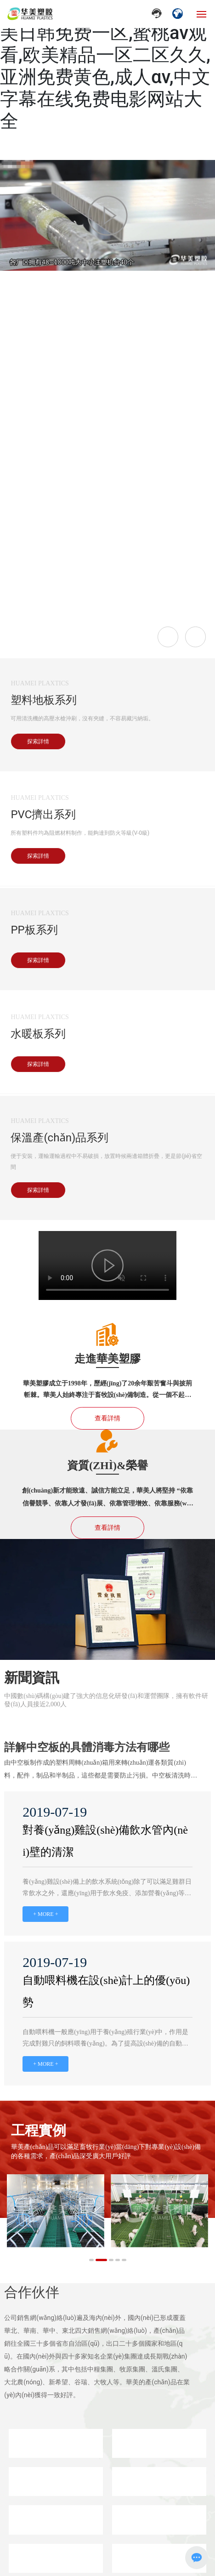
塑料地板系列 (44, 700)
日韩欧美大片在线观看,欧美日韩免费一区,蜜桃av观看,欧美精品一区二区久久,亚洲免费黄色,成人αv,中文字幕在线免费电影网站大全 (105, 66)
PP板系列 (34, 929)
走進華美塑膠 (107, 1359)
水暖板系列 (38, 1033)
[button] (91, 2260)
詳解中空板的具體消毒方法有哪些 (87, 1747)
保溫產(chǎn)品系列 (59, 1137)
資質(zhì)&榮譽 (107, 1465)
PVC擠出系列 (43, 814)
